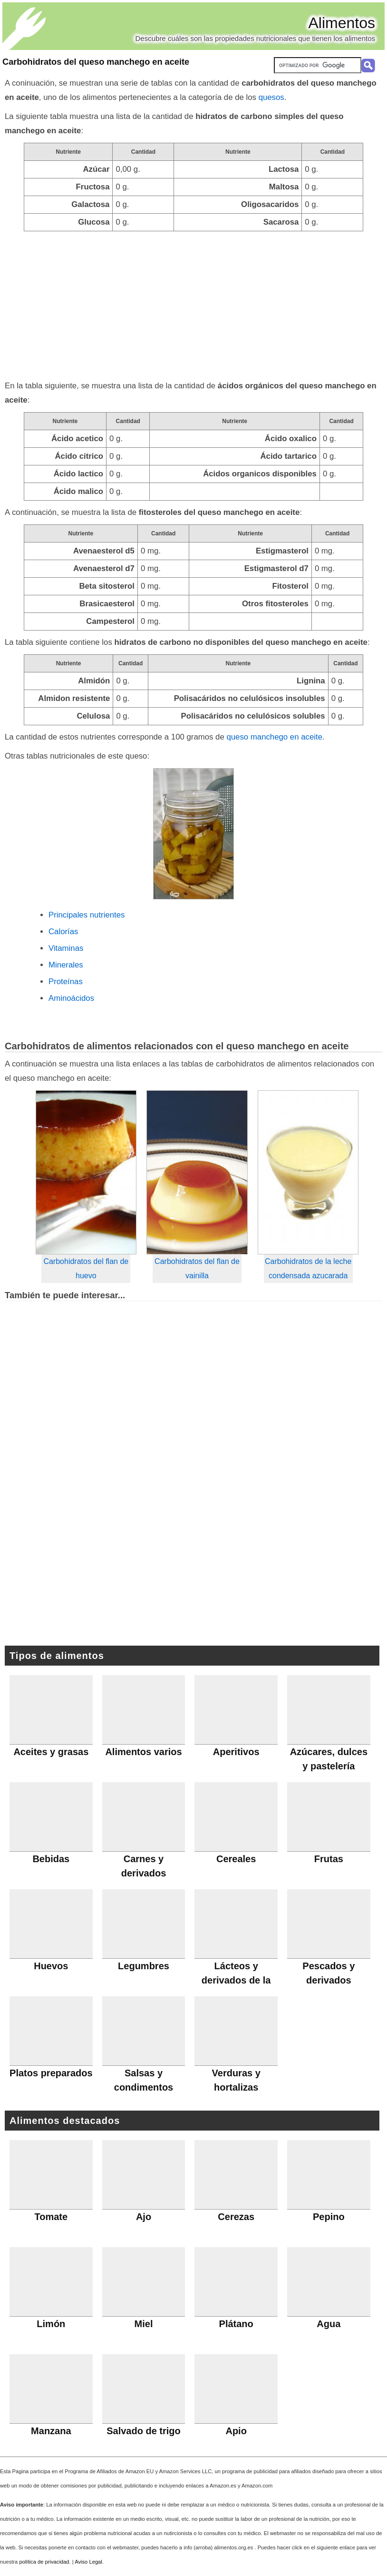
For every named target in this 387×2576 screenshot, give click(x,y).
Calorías (63, 931)
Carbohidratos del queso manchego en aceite (95, 62)
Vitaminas (65, 948)
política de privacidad (44, 2562)
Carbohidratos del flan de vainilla (197, 1268)
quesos (271, 97)
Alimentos (342, 22)
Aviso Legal (88, 2562)
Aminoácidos (71, 998)
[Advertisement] (193, 302)
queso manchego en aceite (274, 736)
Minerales (65, 964)
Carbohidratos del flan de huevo (85, 1268)
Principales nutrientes (86, 914)
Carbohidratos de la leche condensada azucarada (308, 1268)
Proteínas (65, 981)
